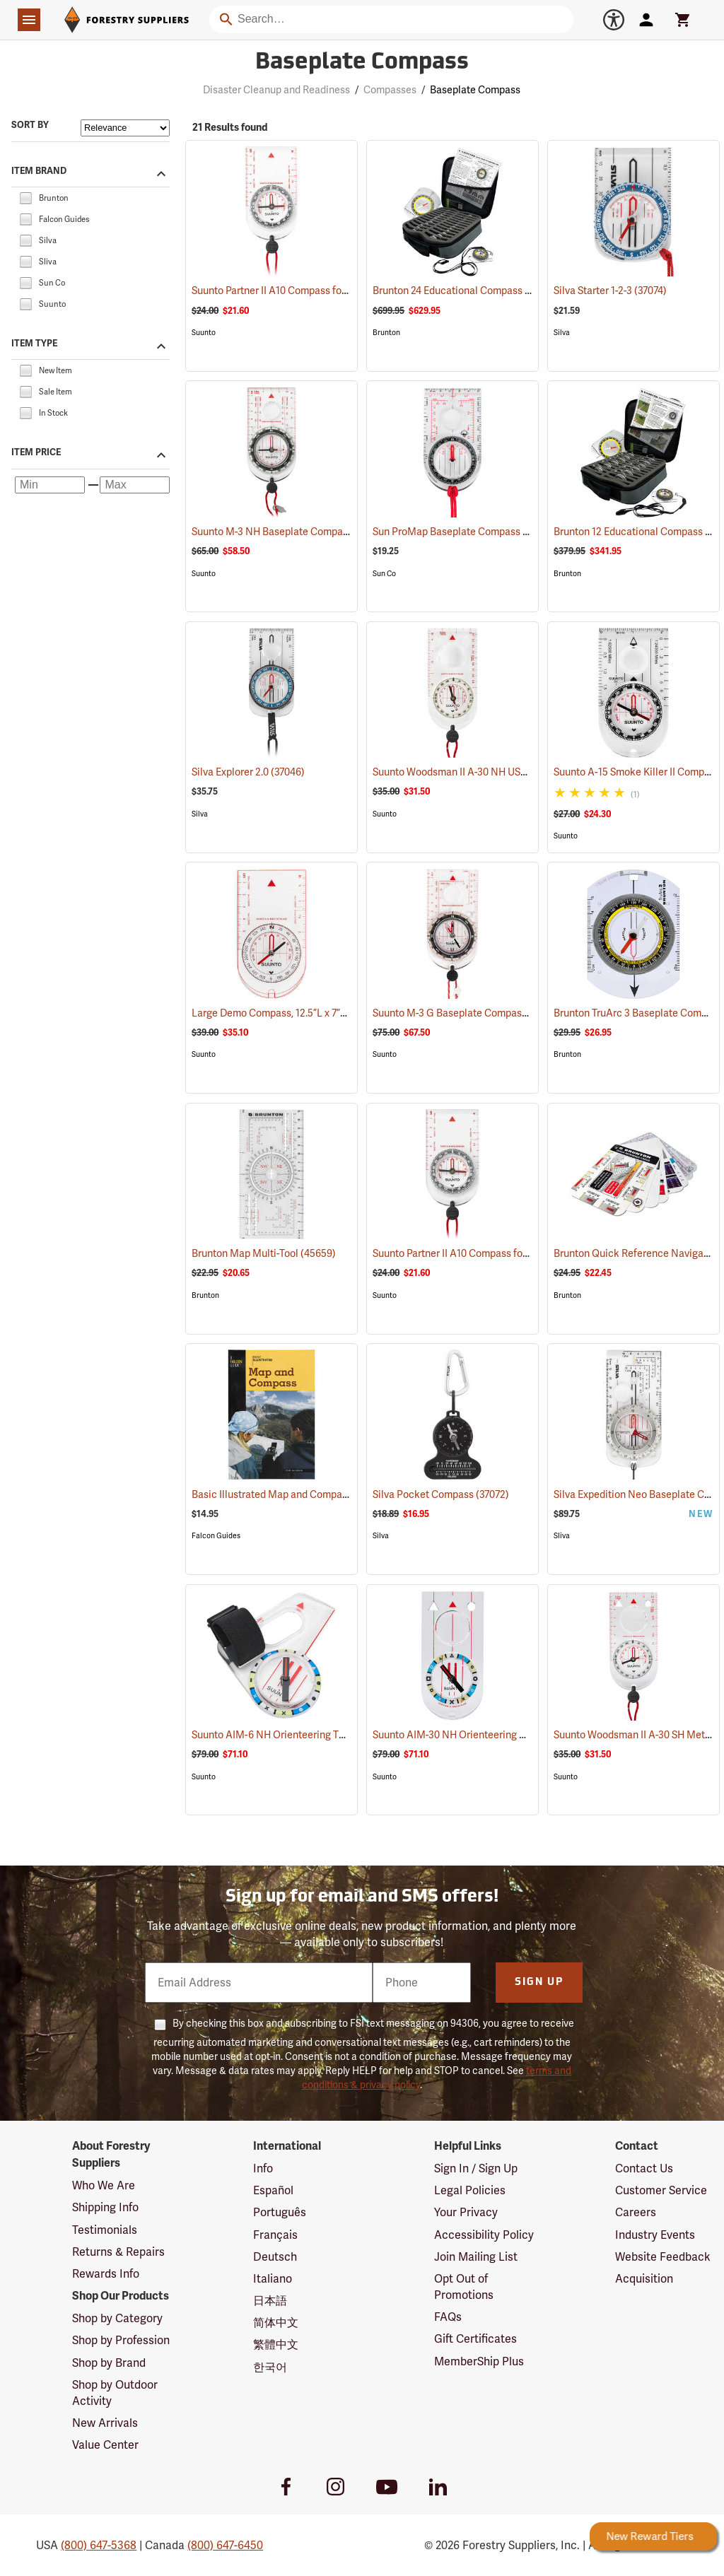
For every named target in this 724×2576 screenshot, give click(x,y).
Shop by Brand (109, 2362)
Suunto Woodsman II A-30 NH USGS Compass (492, 772)
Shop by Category (117, 2318)
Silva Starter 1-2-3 (610, 290)
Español (273, 2190)
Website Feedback (663, 2256)
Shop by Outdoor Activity (115, 2392)
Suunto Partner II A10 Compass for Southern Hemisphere (517, 1253)
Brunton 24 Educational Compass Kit (473, 290)
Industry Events (655, 2234)
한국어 (270, 2367)
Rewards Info (105, 2273)
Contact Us (644, 2168)
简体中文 (275, 2322)
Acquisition (644, 2278)
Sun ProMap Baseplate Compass (464, 531)
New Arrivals (105, 2423)
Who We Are (103, 2185)
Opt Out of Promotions (464, 2286)
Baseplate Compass (475, 89)
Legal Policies (470, 2190)
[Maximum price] (135, 484)
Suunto (204, 332)
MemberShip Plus (479, 2361)
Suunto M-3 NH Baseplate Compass (290, 531)
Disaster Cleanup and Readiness (276, 89)
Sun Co (384, 573)
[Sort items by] (125, 127)
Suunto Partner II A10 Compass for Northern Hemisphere (336, 290)
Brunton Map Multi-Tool (264, 1253)
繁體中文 (275, 2344)
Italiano (272, 2278)
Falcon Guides (216, 1535)
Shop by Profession (121, 2340)
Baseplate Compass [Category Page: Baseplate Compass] (362, 63)
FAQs (448, 2316)
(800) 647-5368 (98, 2545)
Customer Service (661, 2190)
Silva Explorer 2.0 (248, 772)
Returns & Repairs (118, 2251)
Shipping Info (105, 2207)
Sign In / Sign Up (476, 2168)
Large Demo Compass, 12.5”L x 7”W (289, 1013)
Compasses (389, 89)
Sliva (562, 1535)
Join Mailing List (476, 2256)
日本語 (270, 2300)
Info (263, 2168)
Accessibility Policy (484, 2234)
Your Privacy (466, 2212)
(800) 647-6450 (225, 2545)
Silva (562, 332)
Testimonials (104, 2230)
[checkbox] (25, 196)
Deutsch (275, 2256)
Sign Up (539, 1982)
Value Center (105, 2444)
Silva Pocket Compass (441, 1494)
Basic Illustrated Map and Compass (291, 1494)
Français (275, 2234)
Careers (635, 2212)
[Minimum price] (50, 484)
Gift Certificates (475, 2338)
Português (279, 2212)
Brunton (386, 332)
